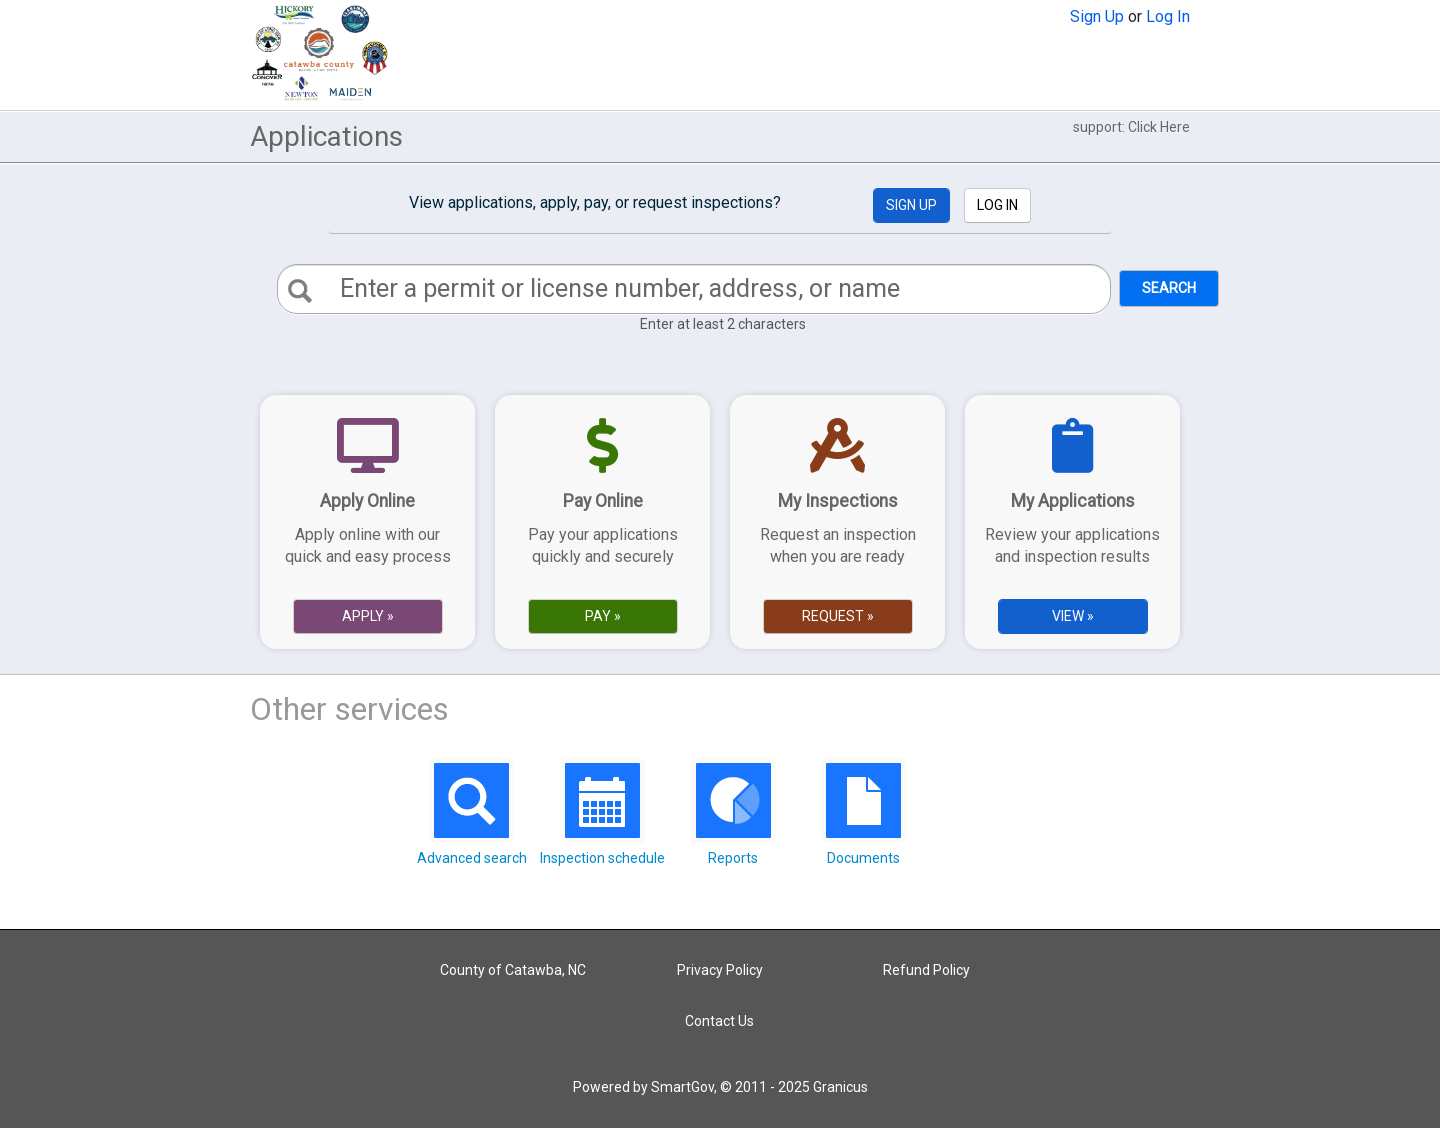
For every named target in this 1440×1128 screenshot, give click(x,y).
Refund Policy (926, 970)
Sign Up (1097, 16)
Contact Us (719, 1021)
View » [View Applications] (1073, 616)
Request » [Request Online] (838, 616)
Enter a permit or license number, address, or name (620, 288)
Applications (326, 136)
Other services (349, 709)
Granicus (840, 1087)
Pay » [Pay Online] (603, 616)
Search (1169, 288)
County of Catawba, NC (513, 970)
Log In (1168, 16)
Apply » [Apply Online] (368, 616)
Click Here (1159, 127)
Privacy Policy (720, 970)
